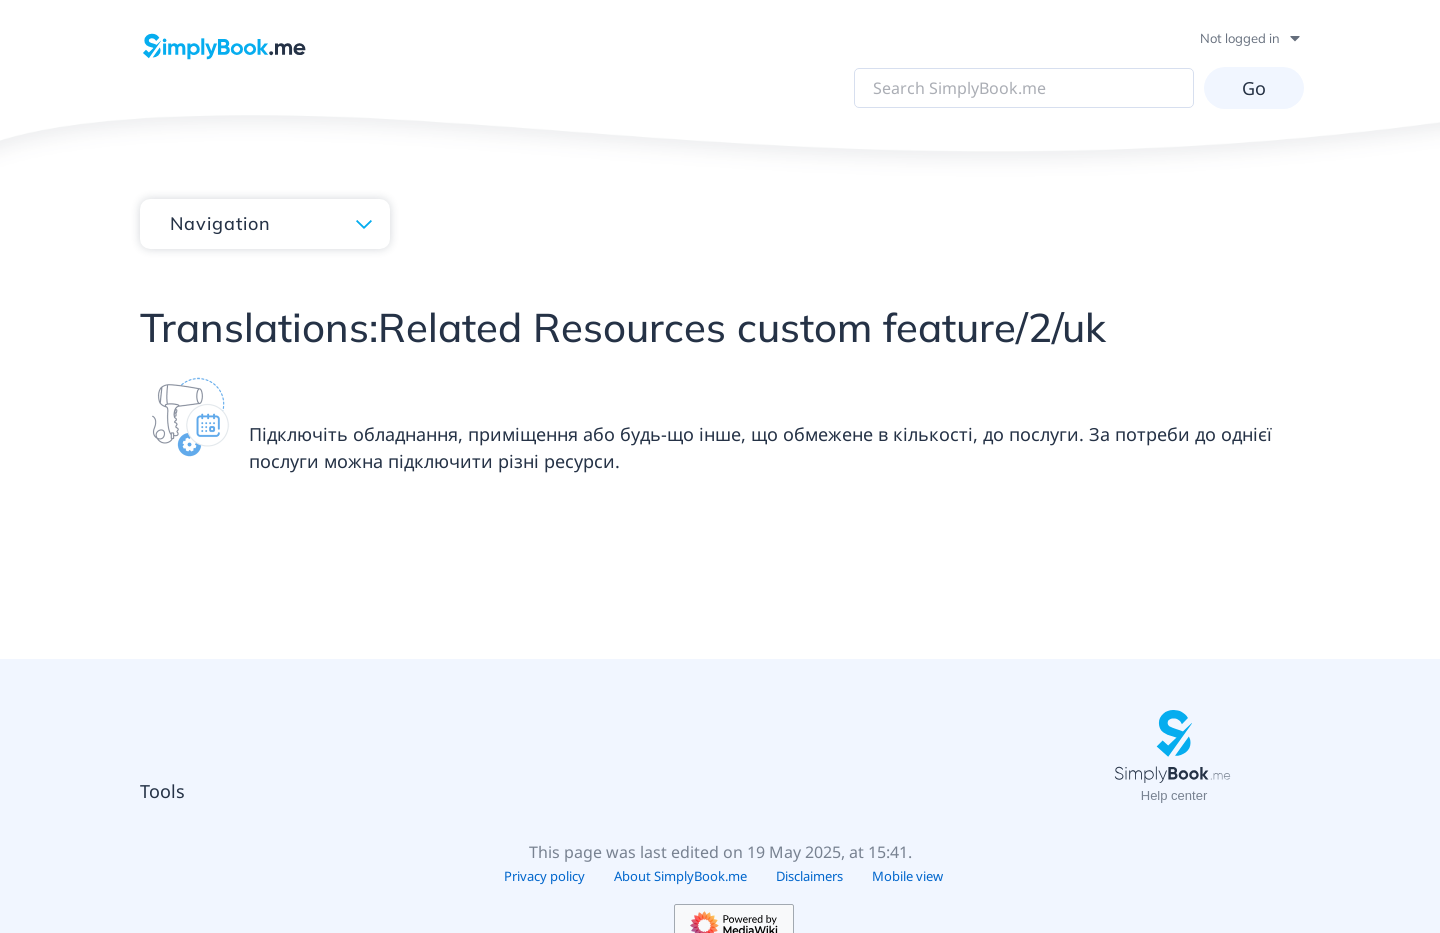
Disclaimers (809, 876)
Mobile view (907, 876)
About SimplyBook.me (680, 876)
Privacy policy (544, 876)
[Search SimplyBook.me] (1020, 88)
